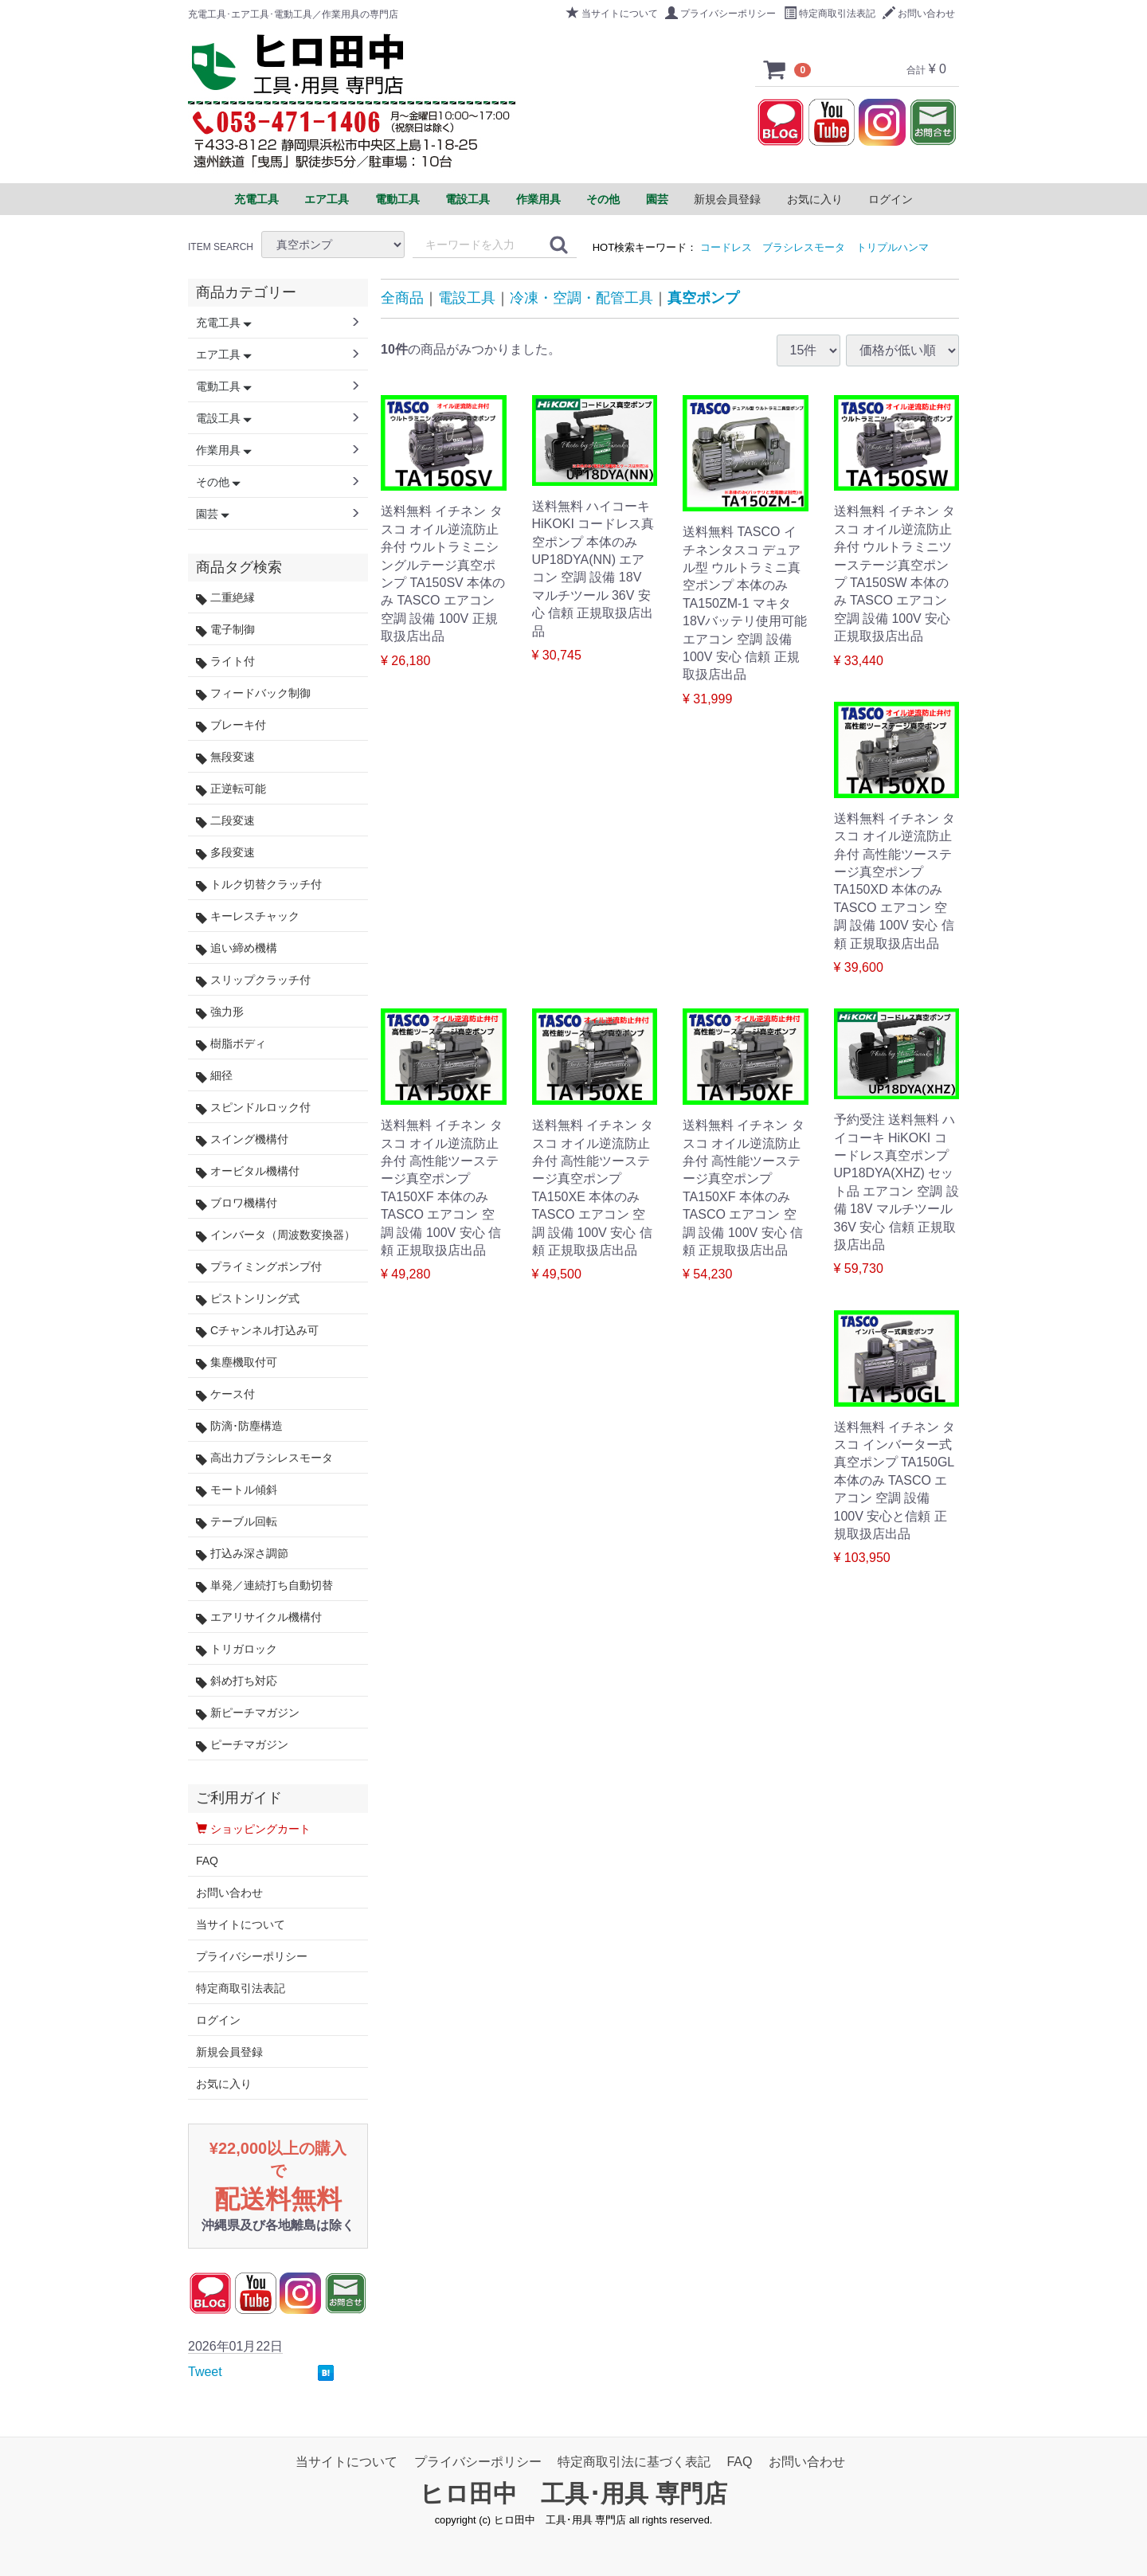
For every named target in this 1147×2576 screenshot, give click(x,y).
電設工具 (466, 298)
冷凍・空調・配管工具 (581, 298)
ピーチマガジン (242, 1745)
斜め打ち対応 (236, 1681)
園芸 (212, 513)
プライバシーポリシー (720, 13)
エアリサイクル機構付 (259, 1617)
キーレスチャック (247, 916)
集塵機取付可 (236, 1362)
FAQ (207, 1860)
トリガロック (236, 1649)
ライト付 (225, 661)
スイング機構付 (242, 1139)
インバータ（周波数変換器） (275, 1235)
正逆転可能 (231, 789)
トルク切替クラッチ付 (259, 884)
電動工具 (224, 386)
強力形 (220, 1012)
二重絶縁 (225, 598)
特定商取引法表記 (829, 13)
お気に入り (815, 199)
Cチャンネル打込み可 (257, 1330)
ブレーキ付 (231, 725)
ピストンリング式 (247, 1299)
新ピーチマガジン (247, 1713)
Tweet (205, 2371)
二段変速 (225, 821)
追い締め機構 (236, 948)
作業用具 (224, 450)
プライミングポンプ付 (259, 1267)
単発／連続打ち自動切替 (264, 1585)
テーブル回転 (236, 1522)
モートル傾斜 (236, 1490)
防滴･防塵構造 (239, 1426)
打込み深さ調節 (242, 1553)
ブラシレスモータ (803, 247)
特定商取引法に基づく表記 (634, 2461)
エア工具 (224, 354)
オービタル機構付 (247, 1171)
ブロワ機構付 (236, 1203)
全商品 (402, 298)
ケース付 (225, 1394)
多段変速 (225, 852)
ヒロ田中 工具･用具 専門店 (573, 2493)
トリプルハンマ (892, 247)
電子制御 (225, 629)
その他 (218, 482)
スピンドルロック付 (253, 1107)
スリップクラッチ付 (253, 980)
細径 (214, 1075)
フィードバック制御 (253, 693)
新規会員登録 (727, 199)
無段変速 (225, 757)
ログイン (890, 199)
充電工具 (224, 322)
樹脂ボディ (231, 1044)
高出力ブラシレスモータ (264, 1458)
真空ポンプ (703, 298)
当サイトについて (612, 13)
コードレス (726, 247)
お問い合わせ (919, 13)
